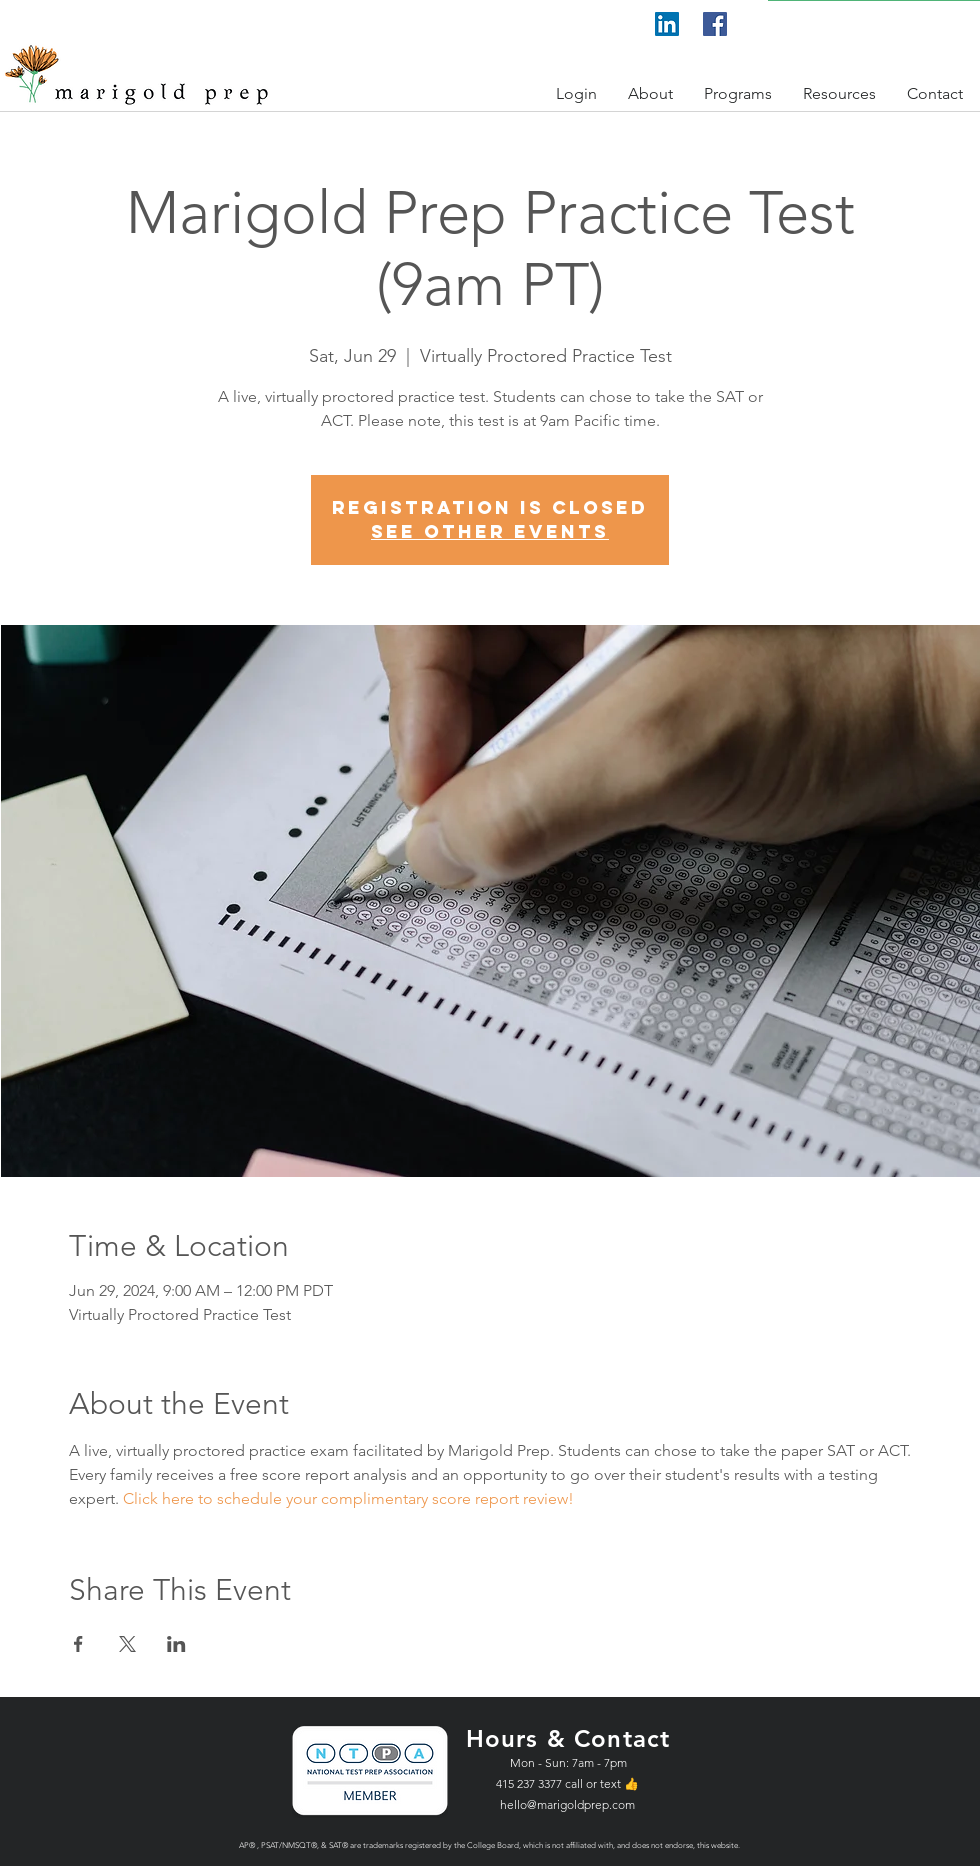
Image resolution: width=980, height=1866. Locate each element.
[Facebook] (715, 24)
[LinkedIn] (667, 24)
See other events (490, 531)
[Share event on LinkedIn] (176, 1644)
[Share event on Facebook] (78, 1644)
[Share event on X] (127, 1644)
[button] (577, 93)
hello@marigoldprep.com (567, 1804)
